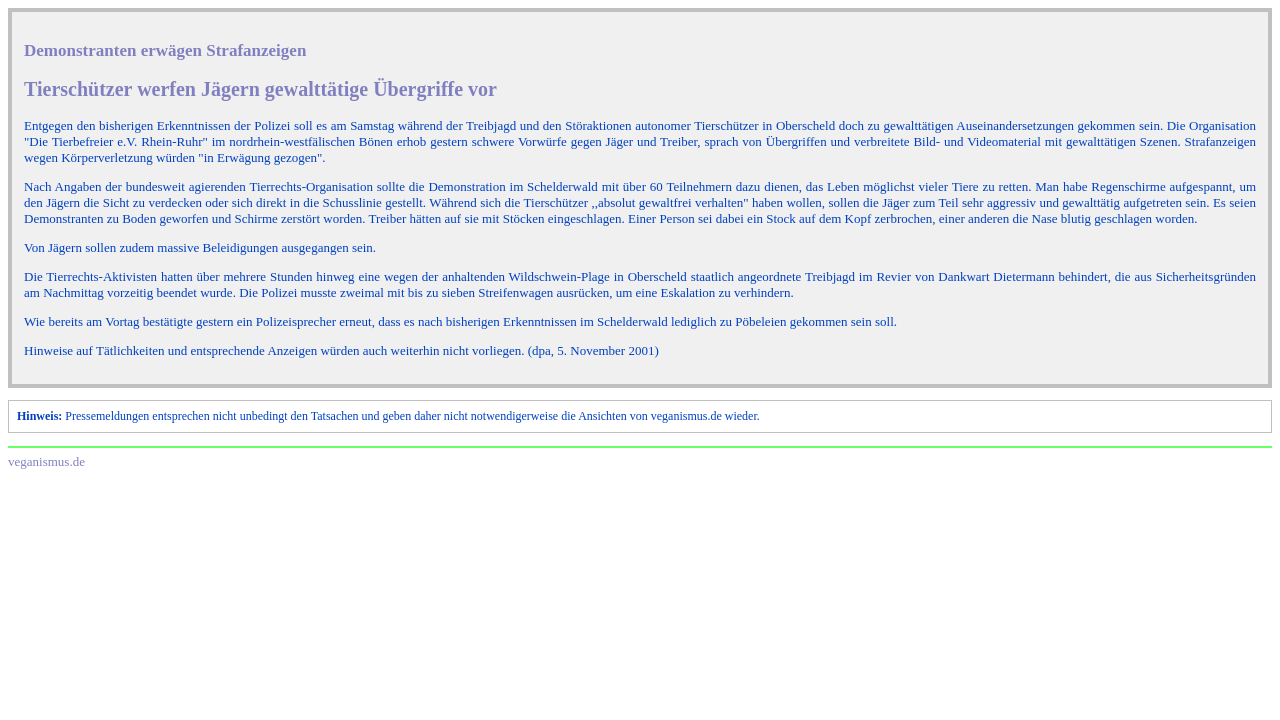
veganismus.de (46, 461)
